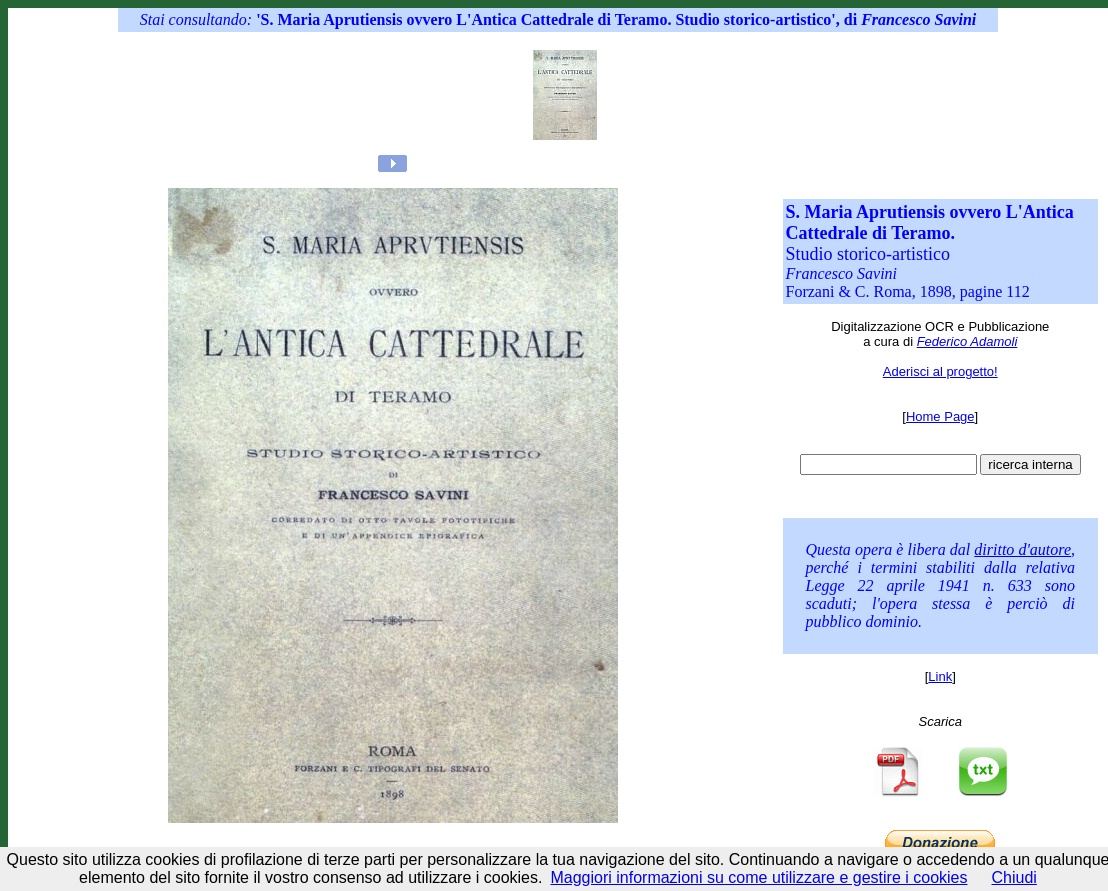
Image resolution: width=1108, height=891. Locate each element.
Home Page (940, 416)
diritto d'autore (1022, 549)
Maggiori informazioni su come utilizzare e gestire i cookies (758, 877)
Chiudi (1014, 877)
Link (940, 676)
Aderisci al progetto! (940, 371)
